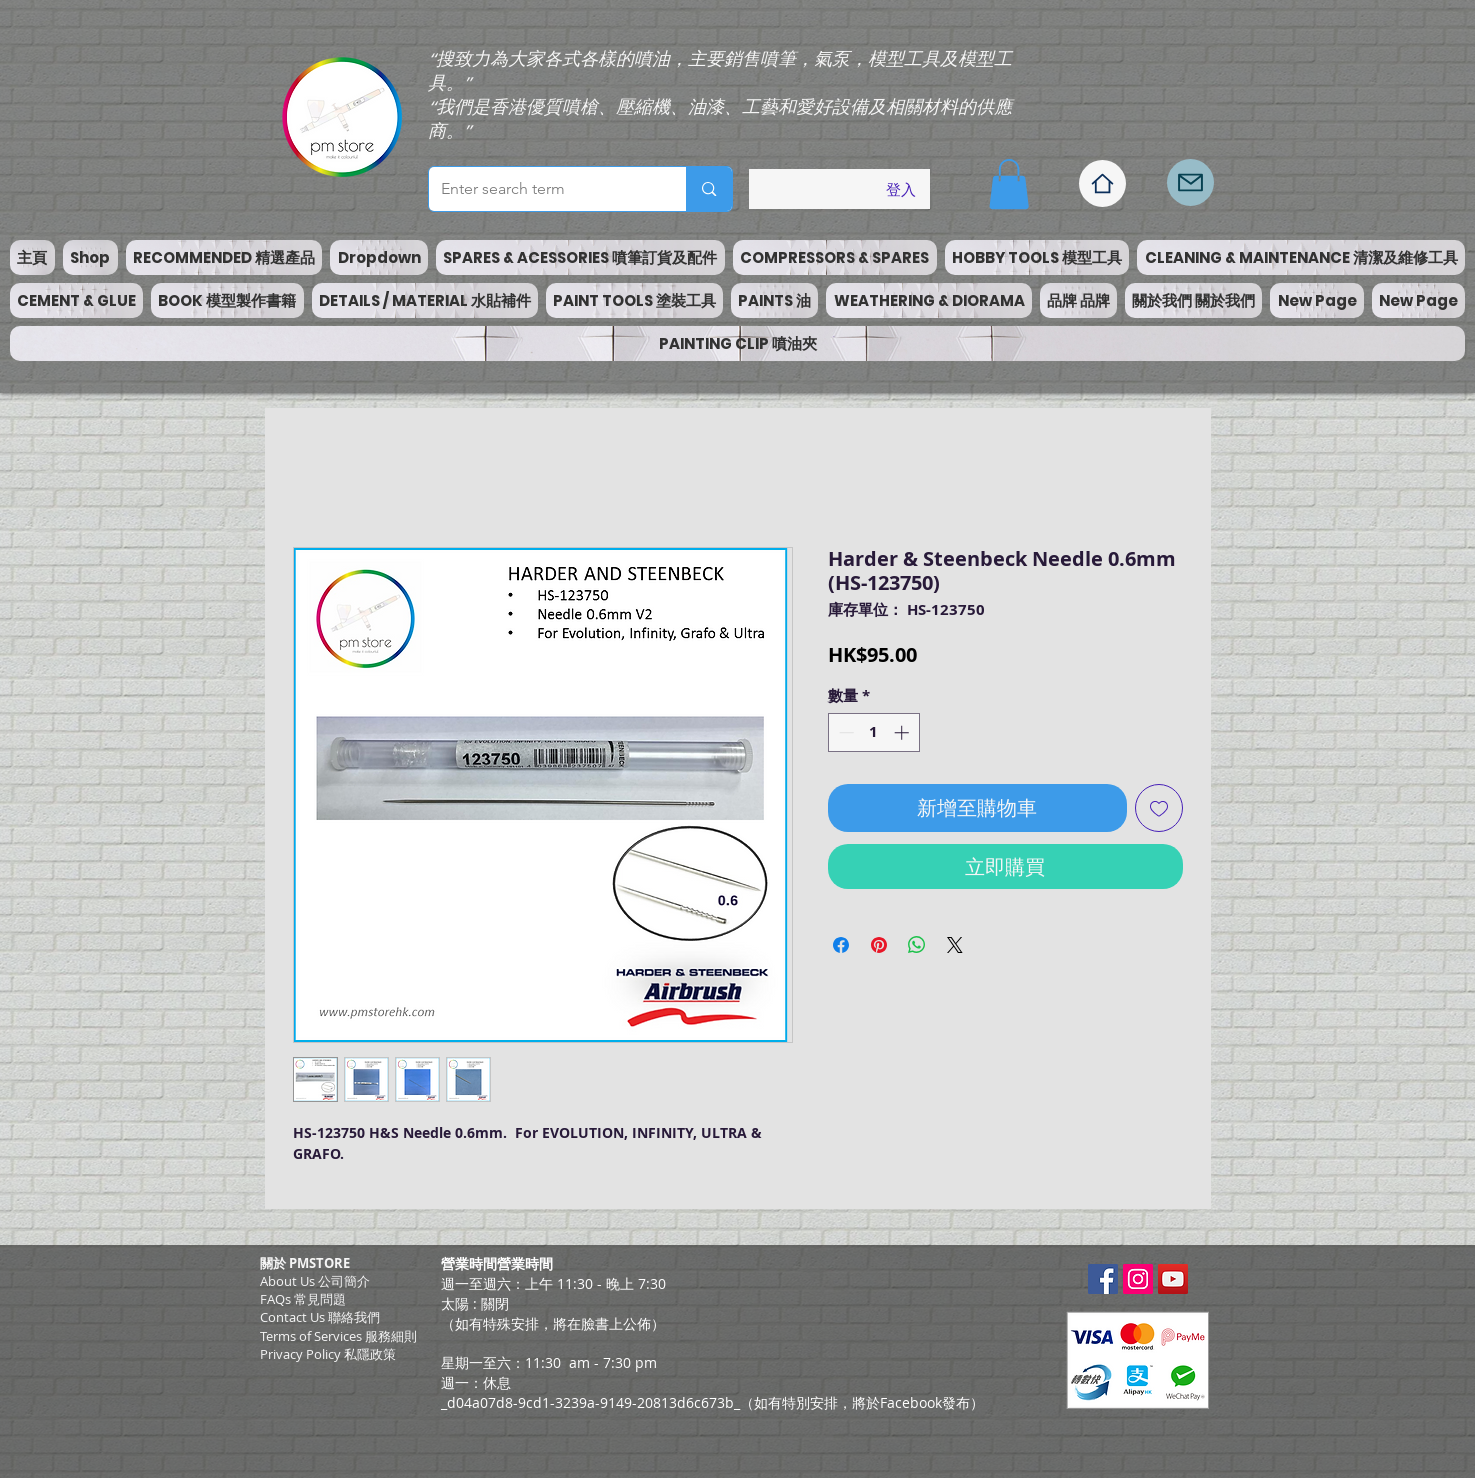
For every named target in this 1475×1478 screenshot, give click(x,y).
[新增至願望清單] (1159, 808)
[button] (1009, 184)
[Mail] (1190, 182)
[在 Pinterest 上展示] (879, 945)
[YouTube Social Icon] (1173, 1279)
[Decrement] (844, 732)
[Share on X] (955, 945)
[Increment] (903, 732)
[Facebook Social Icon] (1103, 1279)
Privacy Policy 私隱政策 (328, 1354)
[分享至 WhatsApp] (917, 945)
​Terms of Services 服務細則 (338, 1336)
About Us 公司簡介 (315, 1281)
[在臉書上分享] (841, 945)
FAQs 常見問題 (303, 1299)
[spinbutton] (873, 732)
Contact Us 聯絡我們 (320, 1317)
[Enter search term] (543, 189)
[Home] (1102, 183)
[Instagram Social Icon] (1138, 1279)
